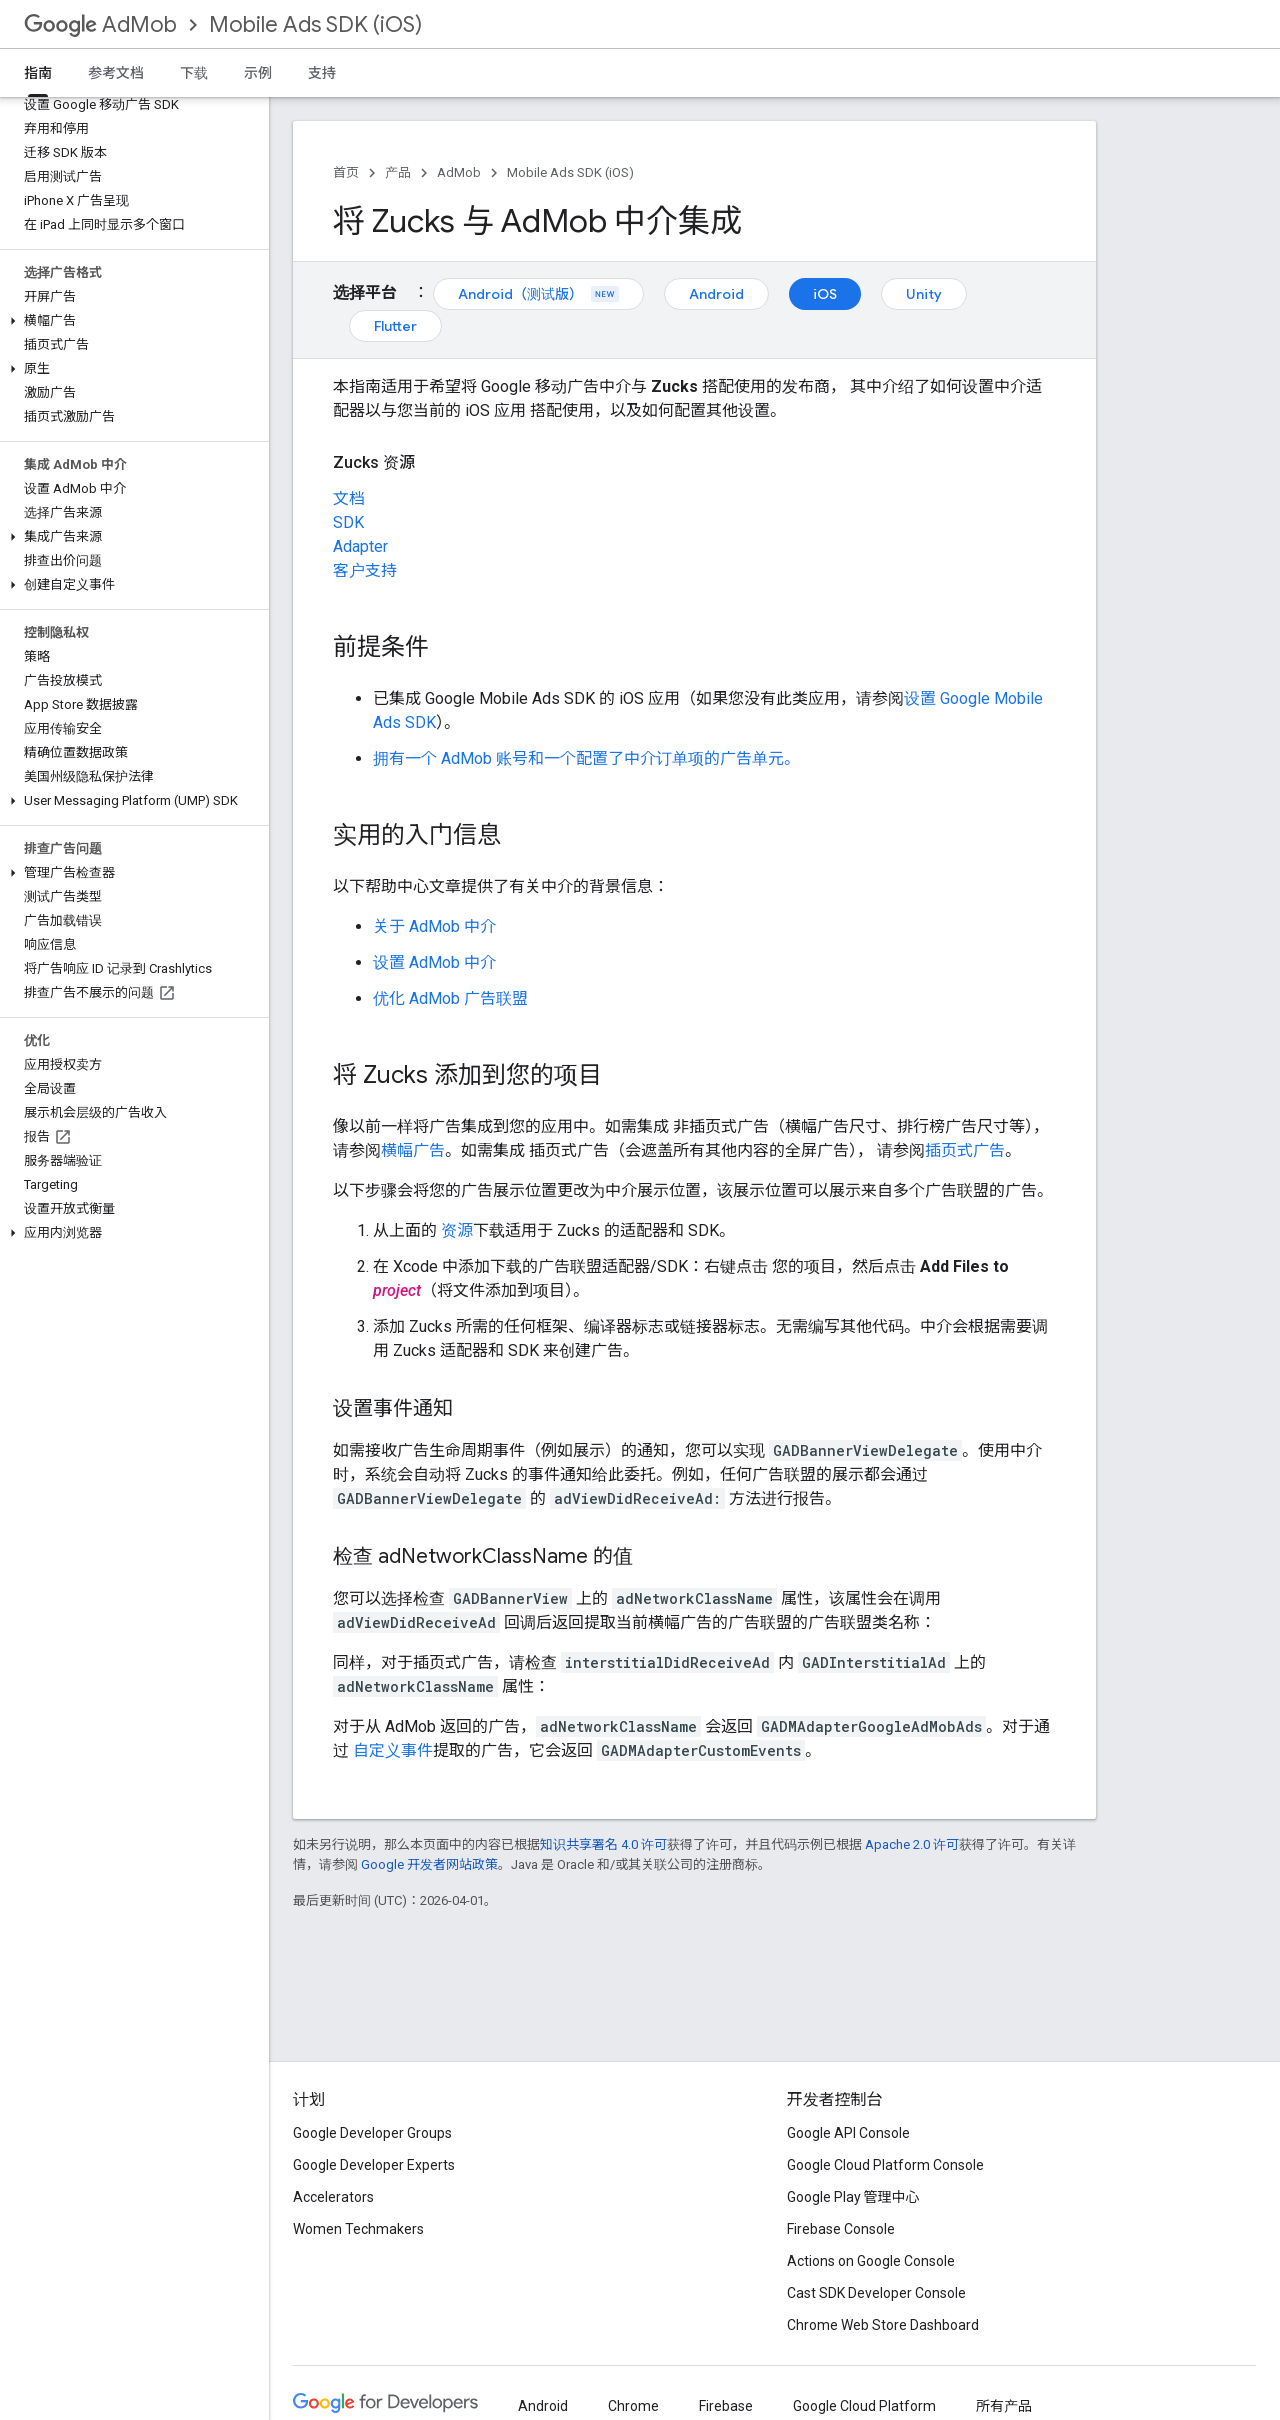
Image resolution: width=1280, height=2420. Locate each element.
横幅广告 (413, 1150)
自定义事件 (393, 1750)
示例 (258, 73)
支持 (322, 73)
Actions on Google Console (871, 2261)
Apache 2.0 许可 (912, 1844)
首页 (346, 172)
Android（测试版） (538, 294)
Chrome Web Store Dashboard (883, 2325)
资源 (457, 1230)
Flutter (395, 326)
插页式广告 (965, 1150)
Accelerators (333, 2197)
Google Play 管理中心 (853, 2197)
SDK (348, 522)
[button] (130, 321)
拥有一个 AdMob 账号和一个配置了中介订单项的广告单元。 (586, 758)
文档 (349, 498)
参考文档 (116, 73)
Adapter (360, 546)
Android (716, 294)
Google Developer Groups (372, 2133)
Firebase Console (841, 2229)
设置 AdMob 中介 (434, 962)
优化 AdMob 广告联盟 (450, 998)
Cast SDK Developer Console (876, 2293)
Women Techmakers (358, 2229)
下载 (194, 73)
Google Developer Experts (374, 2165)
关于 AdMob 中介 (434, 926)
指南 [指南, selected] (38, 73)
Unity (924, 294)
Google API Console (848, 2133)
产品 (398, 172)
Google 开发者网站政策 (429, 1864)
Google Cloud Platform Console (885, 2165)
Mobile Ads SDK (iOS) (315, 24)
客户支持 (365, 570)
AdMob (100, 24)
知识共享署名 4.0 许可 (603, 1844)
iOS (825, 294)
